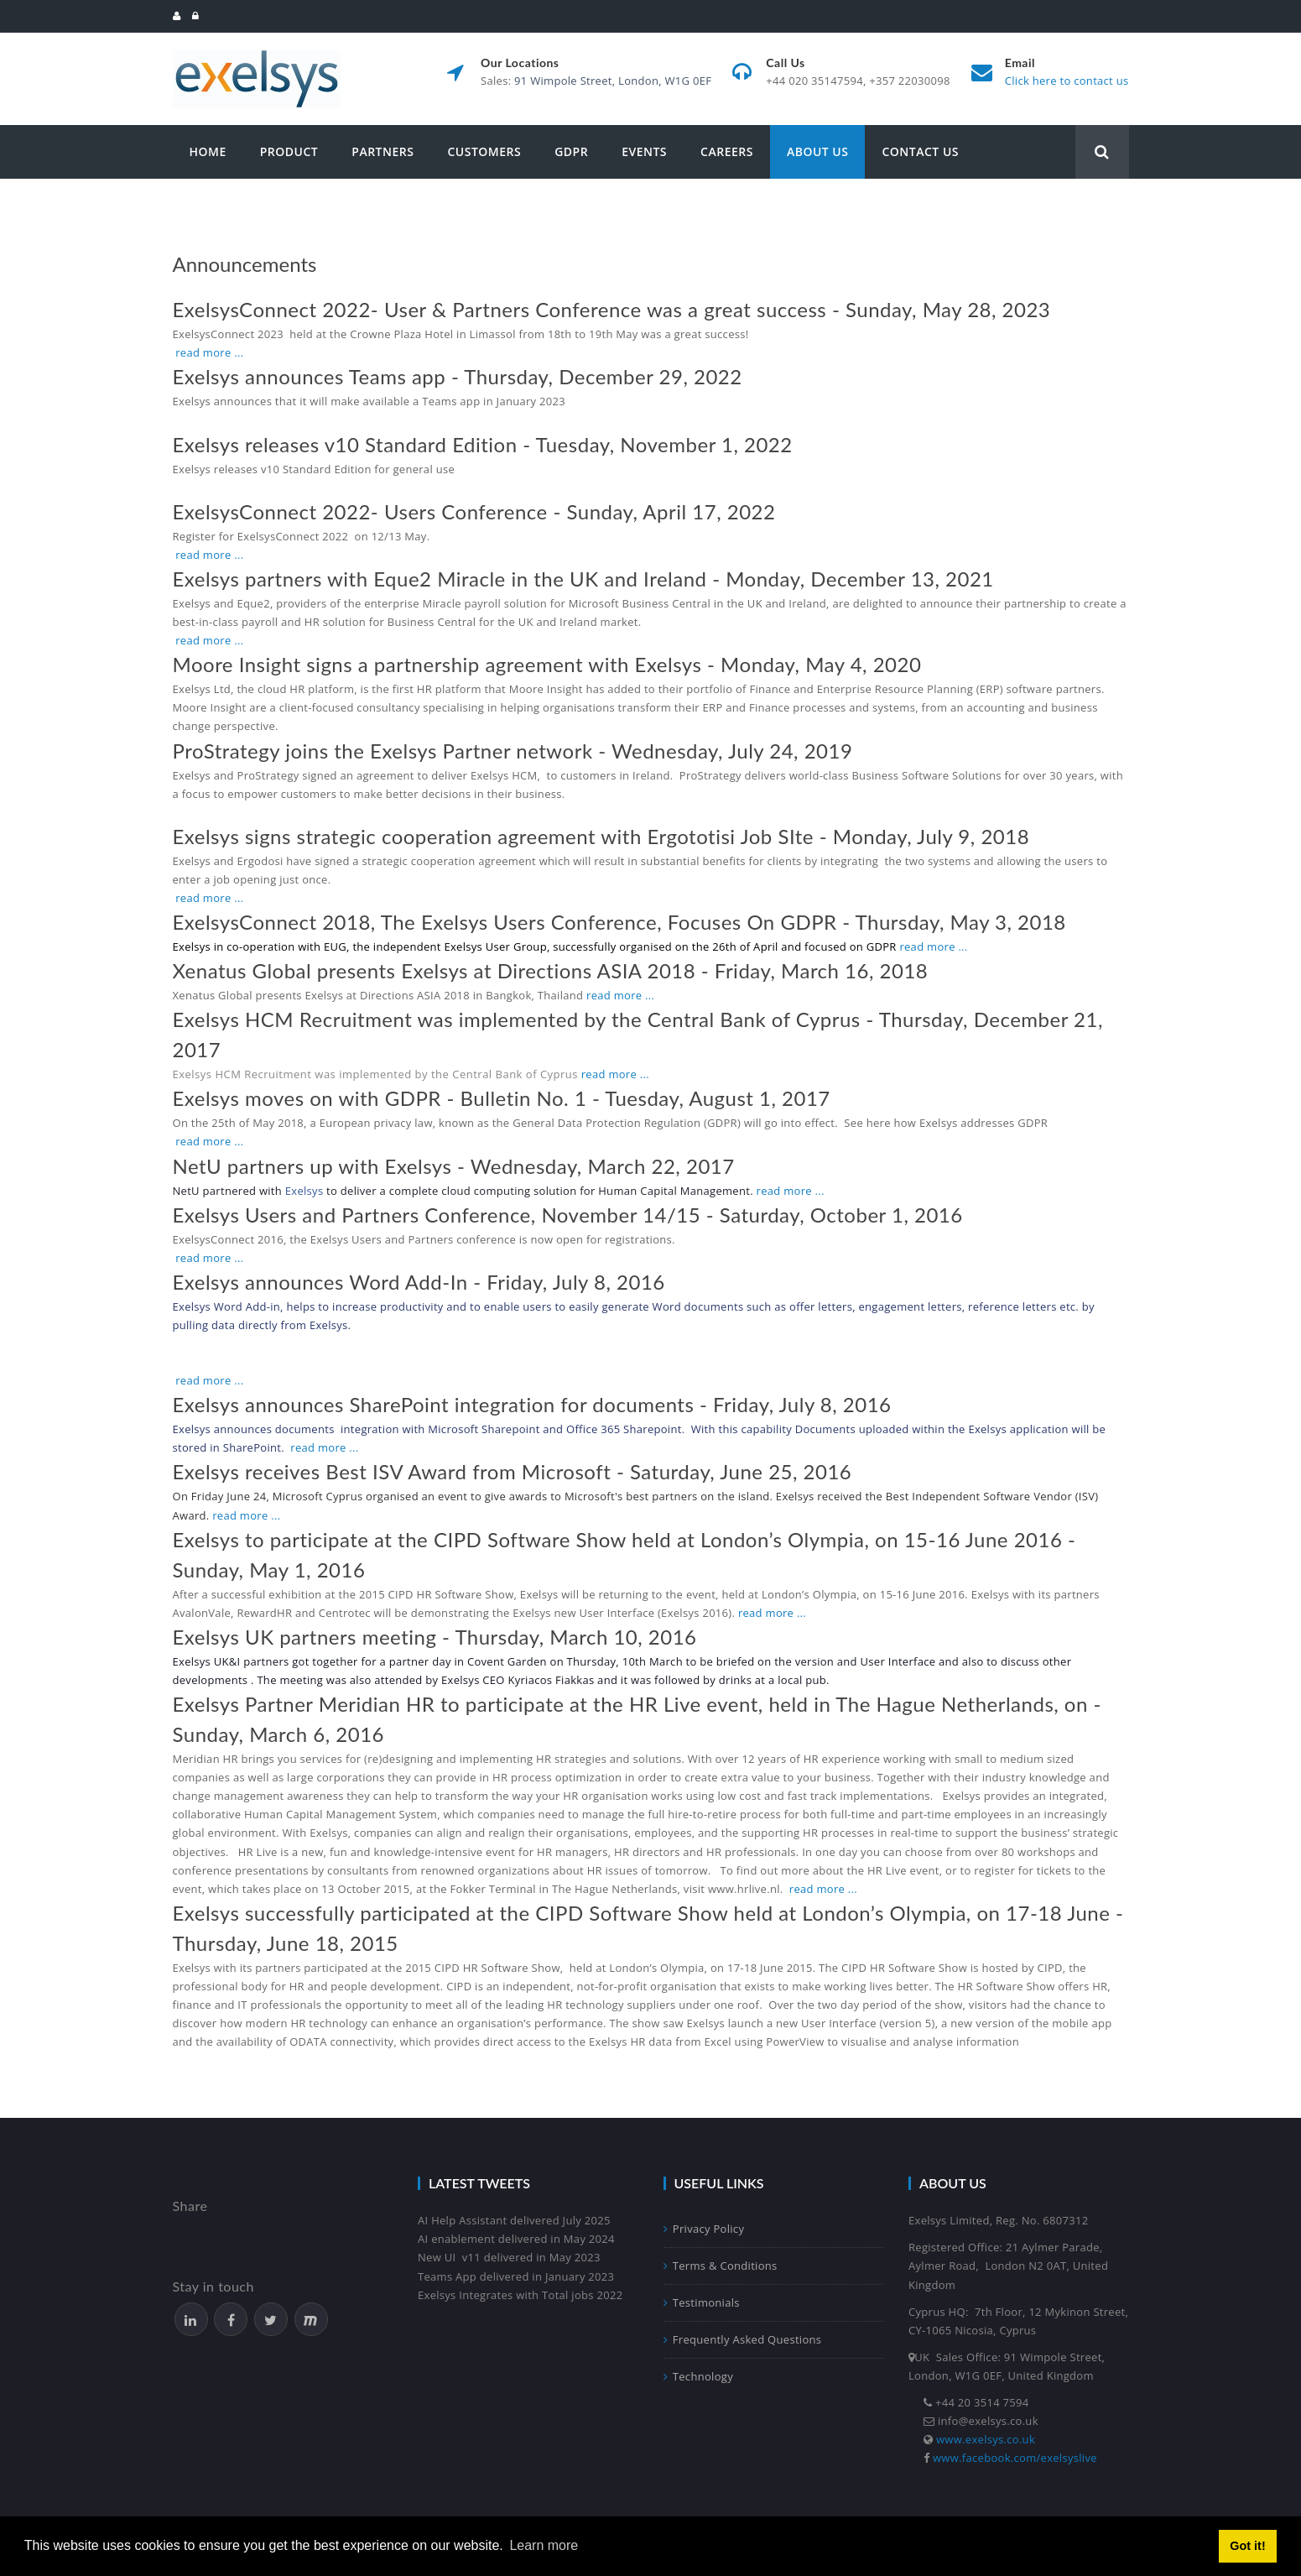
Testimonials (702, 2302)
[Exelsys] (257, 57)
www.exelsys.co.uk (985, 2439)
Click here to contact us (1067, 80)
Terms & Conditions (721, 2265)
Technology (698, 2376)
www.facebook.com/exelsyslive (1015, 2457)
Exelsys (304, 1190)
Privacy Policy (704, 2228)
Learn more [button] (543, 2545)
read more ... (209, 352)
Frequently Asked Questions (743, 2339)
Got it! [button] (1247, 2546)
